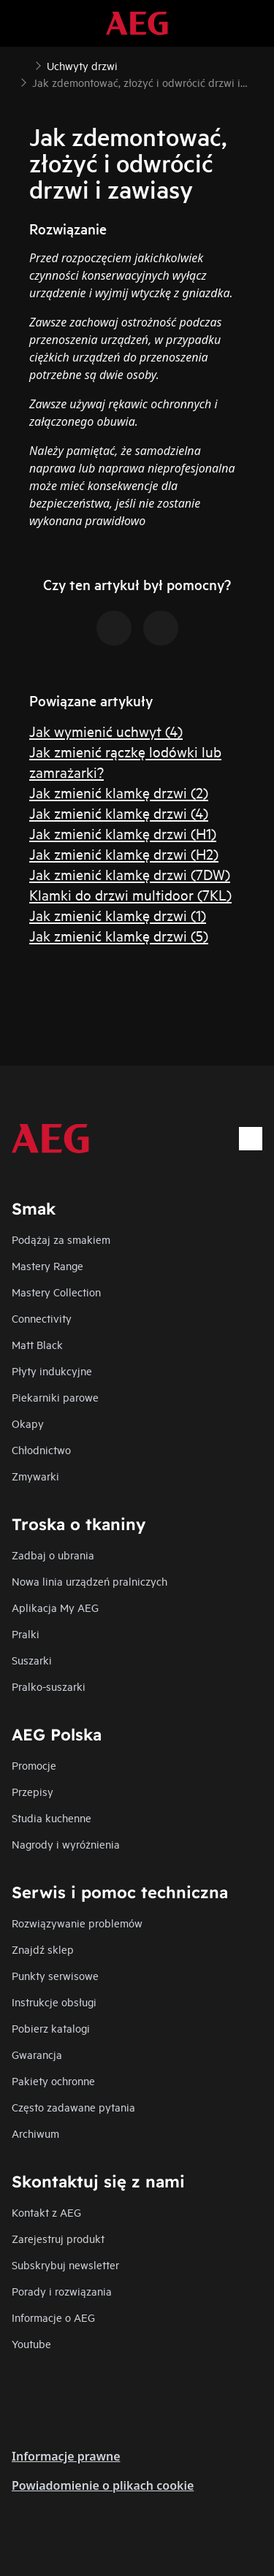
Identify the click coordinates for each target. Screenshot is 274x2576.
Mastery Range (47, 1265)
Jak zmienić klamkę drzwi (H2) (123, 853)
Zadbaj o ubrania (53, 1555)
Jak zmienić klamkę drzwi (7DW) (129, 874)
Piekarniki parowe (55, 1397)
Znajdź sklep (43, 1949)
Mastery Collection (56, 1292)
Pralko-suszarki (48, 1686)
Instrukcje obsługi (54, 2002)
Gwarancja (37, 2054)
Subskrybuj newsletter (65, 2264)
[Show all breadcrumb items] (23, 64)
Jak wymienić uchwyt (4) (106, 731)
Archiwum (35, 2133)
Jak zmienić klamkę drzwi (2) (118, 792)
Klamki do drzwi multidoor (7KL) (130, 894)
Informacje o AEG (53, 2317)
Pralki (25, 1633)
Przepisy (32, 1791)
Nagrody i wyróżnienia (66, 1844)
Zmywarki (35, 1476)
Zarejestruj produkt (58, 2238)
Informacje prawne (66, 2456)
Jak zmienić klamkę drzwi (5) (118, 935)
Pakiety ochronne (53, 2080)
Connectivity (42, 1318)
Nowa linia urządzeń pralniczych (89, 1581)
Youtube (31, 2343)
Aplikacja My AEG (55, 1607)
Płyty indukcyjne (52, 1370)
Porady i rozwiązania (62, 2291)
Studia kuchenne (51, 1817)
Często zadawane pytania (73, 2107)
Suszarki (32, 1660)
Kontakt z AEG (46, 2212)
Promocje (34, 1765)
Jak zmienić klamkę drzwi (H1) (122, 833)
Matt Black (37, 1344)
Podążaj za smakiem (61, 1239)
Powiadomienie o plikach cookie (103, 2485)
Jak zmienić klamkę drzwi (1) (117, 915)
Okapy (28, 1423)
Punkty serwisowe (55, 1975)
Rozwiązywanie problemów (77, 1923)
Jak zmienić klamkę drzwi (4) (118, 812)
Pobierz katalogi (51, 2028)
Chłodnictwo (41, 1449)
